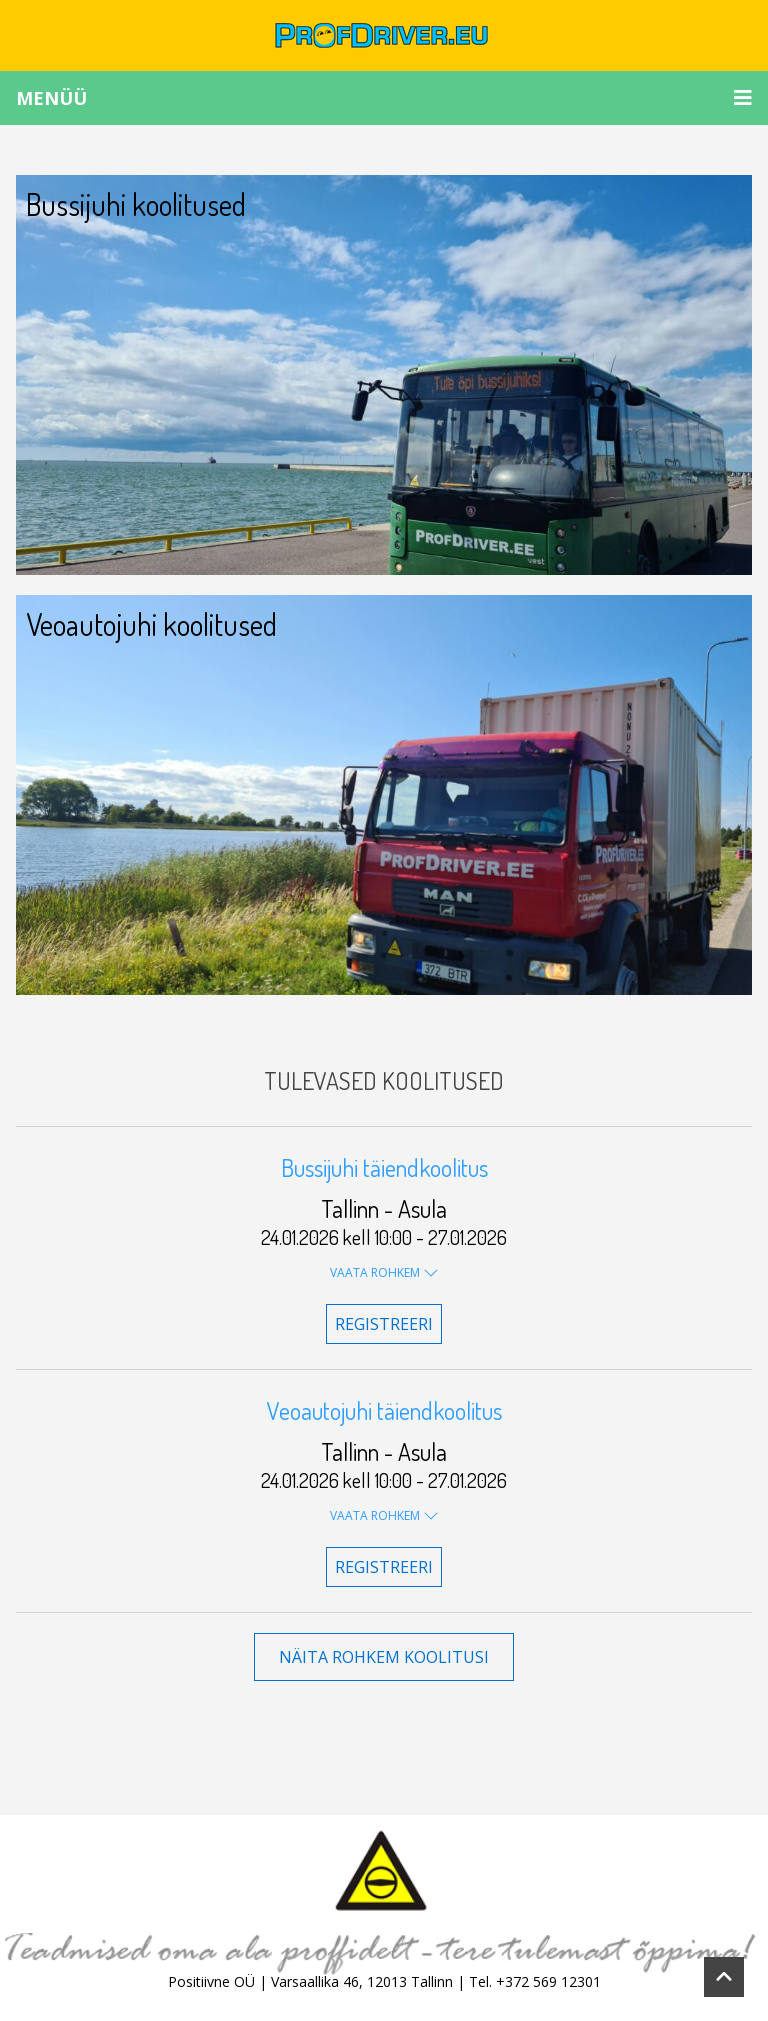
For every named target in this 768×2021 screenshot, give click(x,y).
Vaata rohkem (384, 1272)
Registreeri (384, 1324)
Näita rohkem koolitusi (384, 1657)
